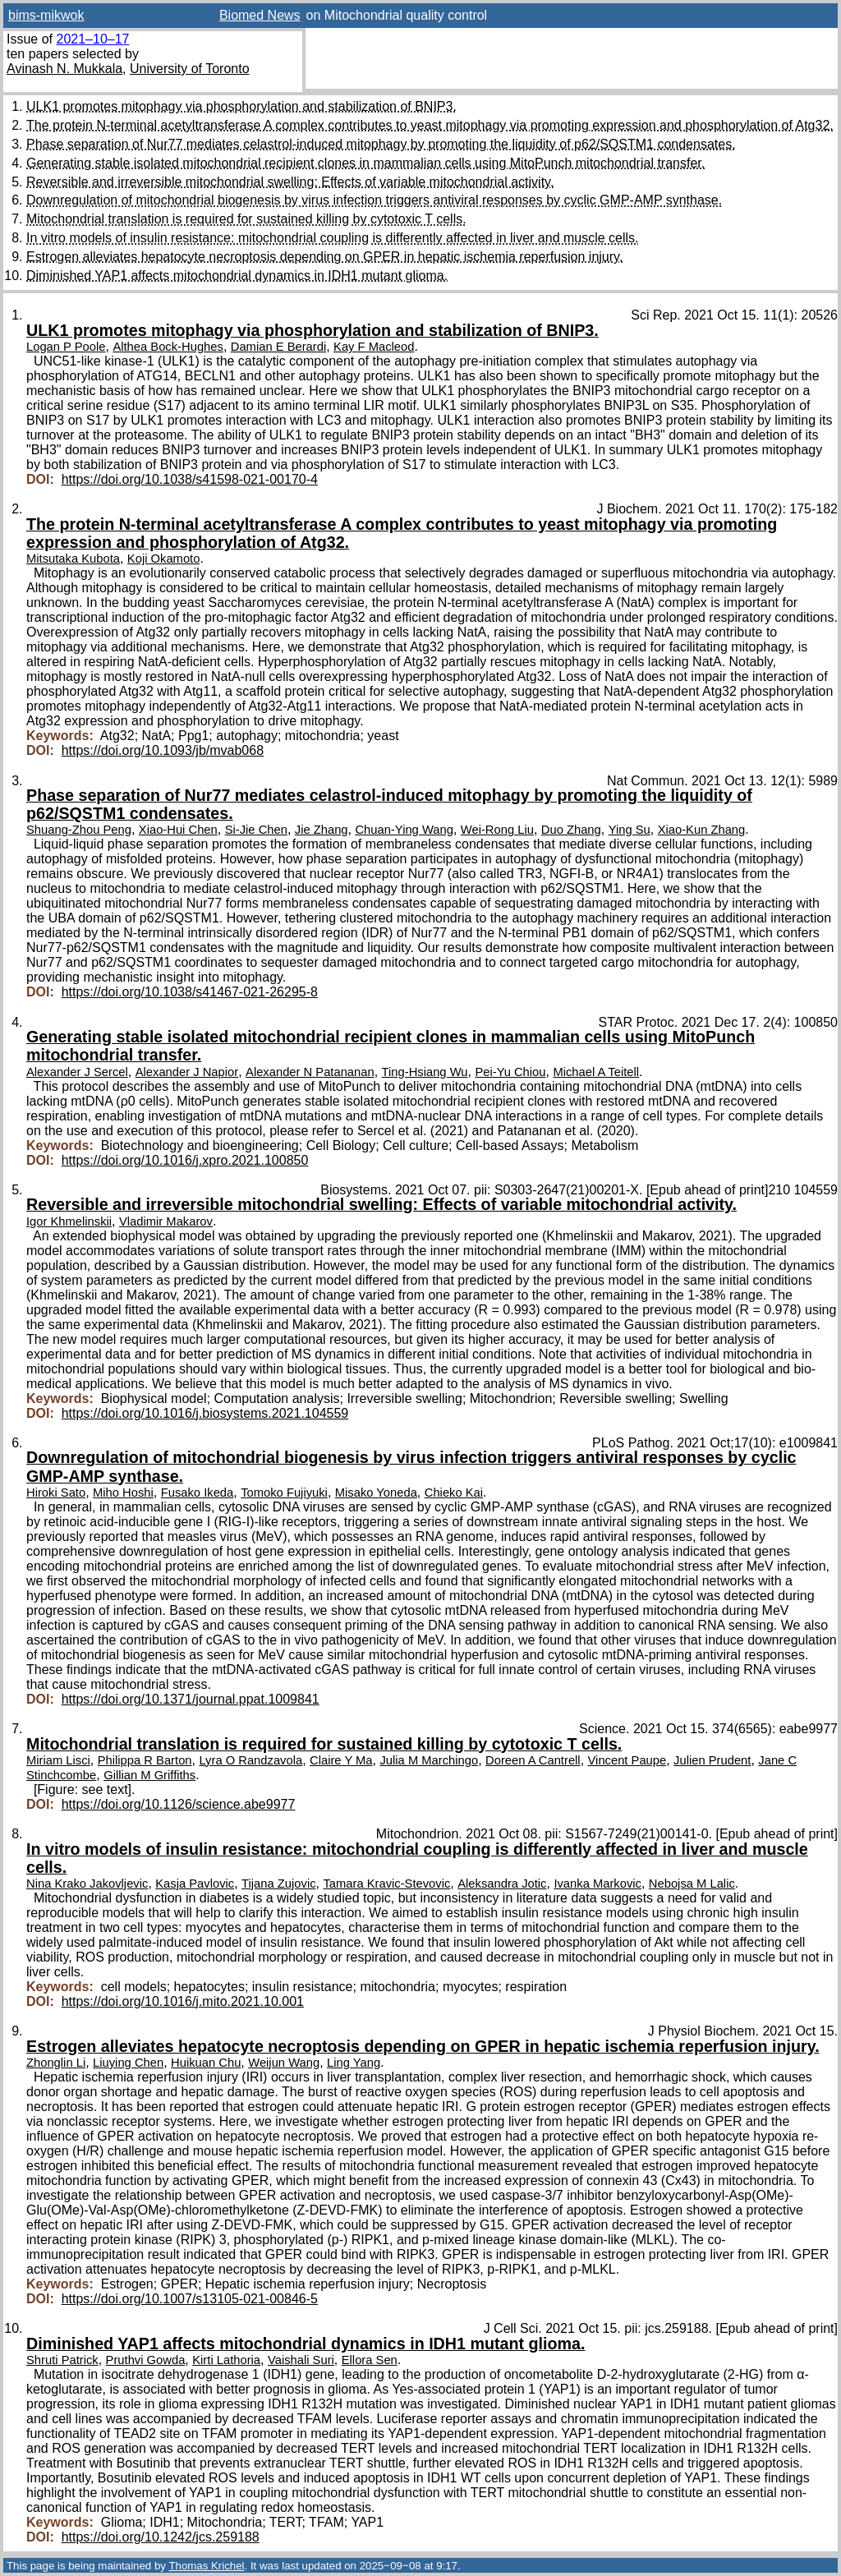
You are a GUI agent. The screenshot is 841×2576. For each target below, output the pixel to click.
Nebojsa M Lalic (692, 1883)
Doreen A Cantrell (533, 1760)
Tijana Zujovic (278, 1883)
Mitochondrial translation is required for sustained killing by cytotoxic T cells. (246, 219)
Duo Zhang (571, 829)
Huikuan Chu (206, 2062)
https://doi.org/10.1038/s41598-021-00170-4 (190, 479)
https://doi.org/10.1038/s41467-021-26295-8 (190, 992)
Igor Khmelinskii (69, 1221)
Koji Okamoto (163, 558)
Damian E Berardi (278, 346)
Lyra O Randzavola (250, 1760)
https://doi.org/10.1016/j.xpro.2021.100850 (185, 1160)
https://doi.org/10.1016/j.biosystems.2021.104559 (205, 1413)
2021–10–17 (92, 39)
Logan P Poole (66, 346)
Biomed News (260, 15)
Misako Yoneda (376, 1492)
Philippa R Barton (145, 1760)
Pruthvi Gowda (146, 2360)
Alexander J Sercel (77, 1072)
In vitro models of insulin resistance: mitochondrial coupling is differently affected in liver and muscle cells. (332, 238)
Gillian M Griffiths (149, 1775)
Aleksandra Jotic (501, 1883)
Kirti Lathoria (226, 2360)
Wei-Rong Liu (497, 829)
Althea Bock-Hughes (168, 346)
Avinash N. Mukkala (64, 69)
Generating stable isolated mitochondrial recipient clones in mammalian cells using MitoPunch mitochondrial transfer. (365, 163)
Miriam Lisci (58, 1760)
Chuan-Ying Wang (404, 829)
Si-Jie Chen (256, 829)
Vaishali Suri (301, 2360)
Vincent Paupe (627, 1760)
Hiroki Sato (55, 1492)
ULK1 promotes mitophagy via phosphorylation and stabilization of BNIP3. (241, 106)
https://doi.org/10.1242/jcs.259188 (161, 2537)
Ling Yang (353, 2062)
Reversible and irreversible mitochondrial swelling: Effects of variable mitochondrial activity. (290, 182)
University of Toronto (190, 69)
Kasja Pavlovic (194, 1883)
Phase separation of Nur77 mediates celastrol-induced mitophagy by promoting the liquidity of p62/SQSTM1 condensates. (381, 144)
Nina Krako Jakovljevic (87, 1883)
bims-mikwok (46, 15)
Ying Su (629, 829)
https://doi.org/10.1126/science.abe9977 (179, 1804)
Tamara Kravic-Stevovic (386, 1883)
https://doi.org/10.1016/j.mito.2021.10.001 (183, 2001)
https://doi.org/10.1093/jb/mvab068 (163, 750)
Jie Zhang (321, 829)
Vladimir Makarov (166, 1221)
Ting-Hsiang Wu (425, 1072)
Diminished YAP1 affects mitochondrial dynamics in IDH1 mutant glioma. (237, 276)
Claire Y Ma (341, 1760)
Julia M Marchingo (428, 1760)
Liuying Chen (128, 2062)
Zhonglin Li (55, 2062)
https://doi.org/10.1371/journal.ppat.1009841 (190, 1699)
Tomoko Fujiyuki (284, 1492)
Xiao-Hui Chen (178, 829)
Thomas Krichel (206, 2566)
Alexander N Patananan (310, 1072)
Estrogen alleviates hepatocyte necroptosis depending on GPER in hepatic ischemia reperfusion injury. (324, 257)
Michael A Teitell (596, 1072)
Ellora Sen (370, 2360)
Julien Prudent (712, 1760)
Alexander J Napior (187, 1072)
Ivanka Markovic (597, 1883)
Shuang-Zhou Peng (78, 829)
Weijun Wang (283, 2062)
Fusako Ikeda (197, 1492)
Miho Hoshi (123, 1492)
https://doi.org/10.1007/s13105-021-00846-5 (190, 2299)
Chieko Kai (454, 1492)
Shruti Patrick (62, 2360)
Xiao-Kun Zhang (702, 829)
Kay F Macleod (373, 346)
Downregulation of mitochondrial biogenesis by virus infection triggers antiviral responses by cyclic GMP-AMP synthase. (374, 200)
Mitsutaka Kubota (73, 558)
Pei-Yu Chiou (510, 1072)
